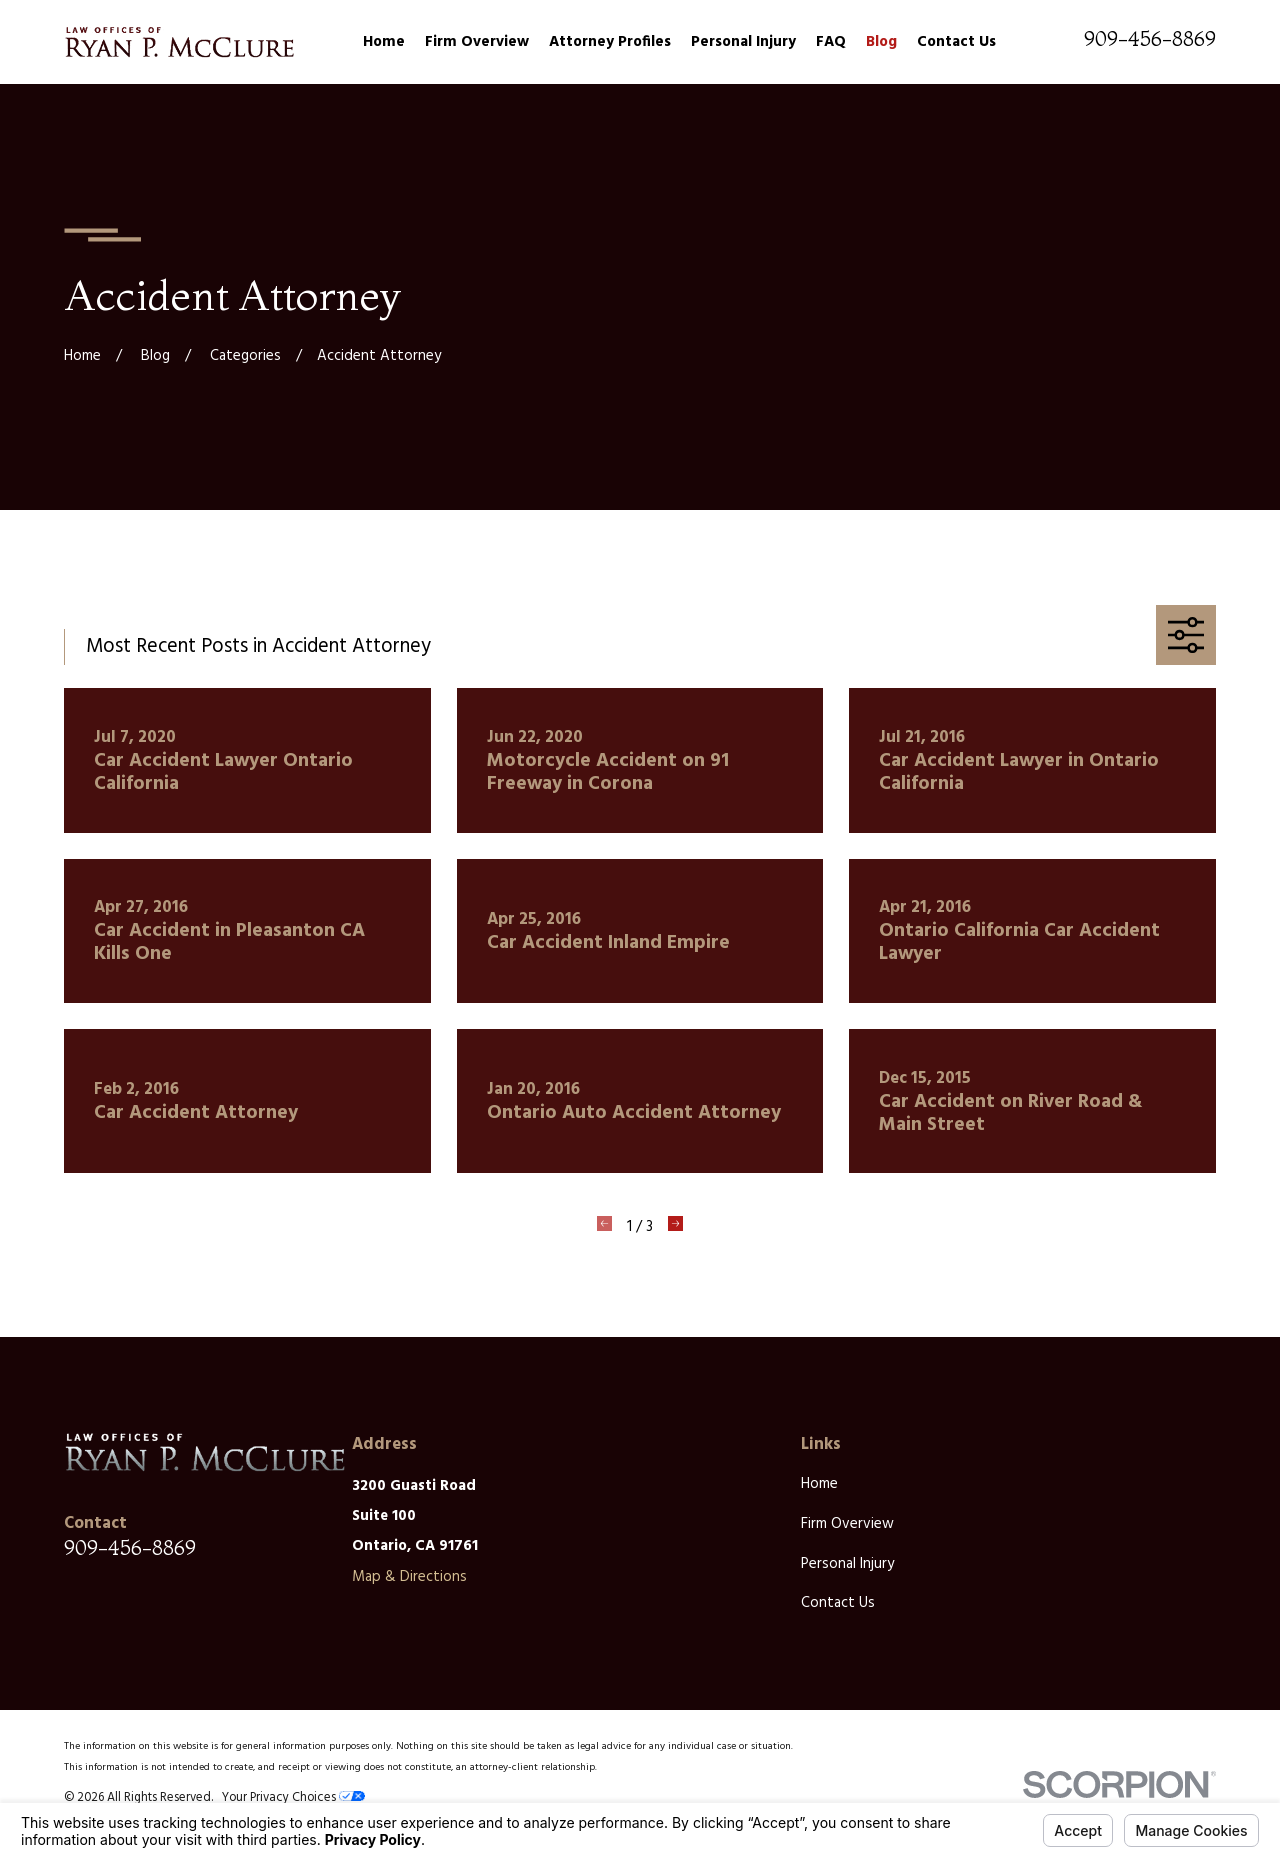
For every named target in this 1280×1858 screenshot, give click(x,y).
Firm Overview (847, 1524)
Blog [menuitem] (881, 42)
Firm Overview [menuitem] (477, 42)
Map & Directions (409, 1577)
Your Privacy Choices (293, 1798)
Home (819, 1484)
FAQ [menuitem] (831, 42)
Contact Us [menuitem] (956, 42)
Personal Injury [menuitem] (743, 42)
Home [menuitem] (384, 42)
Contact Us (838, 1603)
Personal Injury (847, 1564)
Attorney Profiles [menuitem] (610, 42)
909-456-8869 (1150, 38)
